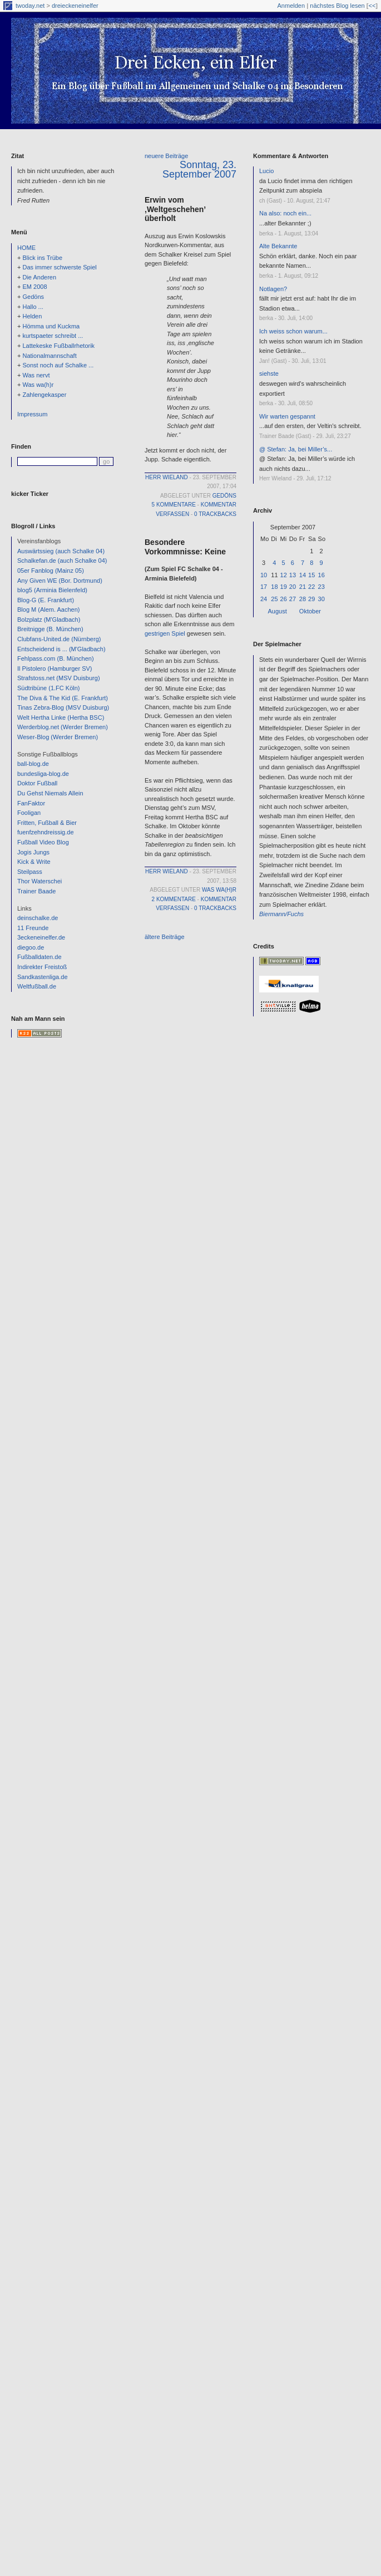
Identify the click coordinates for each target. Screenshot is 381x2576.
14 (302, 575)
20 (292, 586)
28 (302, 599)
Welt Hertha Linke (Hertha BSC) (60, 717)
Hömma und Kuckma (51, 326)
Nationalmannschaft (49, 355)
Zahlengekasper (44, 394)
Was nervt (36, 375)
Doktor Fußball (37, 783)
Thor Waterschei (39, 881)
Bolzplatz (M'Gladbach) (48, 619)
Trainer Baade (36, 891)
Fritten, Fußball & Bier (47, 822)
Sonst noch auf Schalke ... (57, 365)
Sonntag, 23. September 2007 (199, 169)
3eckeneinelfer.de (41, 937)
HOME (26, 247)
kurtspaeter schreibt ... (52, 335)
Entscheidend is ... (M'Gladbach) (61, 649)
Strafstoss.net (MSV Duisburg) (58, 678)
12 (283, 575)
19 (283, 586)
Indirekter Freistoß (42, 966)
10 (263, 575)
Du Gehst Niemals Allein (50, 793)
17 (263, 586)
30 (321, 599)
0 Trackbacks (215, 514)
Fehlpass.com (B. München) (55, 658)
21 (302, 586)
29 (311, 599)
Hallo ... (32, 306)
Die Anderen (39, 277)
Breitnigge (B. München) (50, 629)
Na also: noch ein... (285, 213)
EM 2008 (34, 286)
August (277, 611)
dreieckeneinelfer (75, 5)
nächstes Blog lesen (337, 5)
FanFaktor (31, 803)
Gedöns (33, 296)
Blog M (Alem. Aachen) (48, 609)
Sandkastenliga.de (42, 977)
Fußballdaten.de (39, 956)
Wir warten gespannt (287, 416)
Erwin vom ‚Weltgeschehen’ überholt (175, 209)
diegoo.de (30, 947)
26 (283, 599)
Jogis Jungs (33, 852)
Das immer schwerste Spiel (59, 267)
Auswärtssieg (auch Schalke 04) (61, 551)
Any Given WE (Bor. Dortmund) (59, 580)
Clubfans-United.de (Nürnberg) (59, 639)
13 (292, 575)
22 (311, 586)
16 (321, 575)
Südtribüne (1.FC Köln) (48, 688)
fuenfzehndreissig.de (45, 832)
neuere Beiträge (166, 156)
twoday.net (30, 5)
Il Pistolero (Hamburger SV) (54, 668)
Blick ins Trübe (42, 257)
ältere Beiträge (165, 936)
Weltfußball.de (36, 986)
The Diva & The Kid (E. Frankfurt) (62, 698)
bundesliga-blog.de (43, 773)
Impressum (32, 414)
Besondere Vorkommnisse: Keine (185, 547)
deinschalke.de (37, 918)
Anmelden (291, 5)
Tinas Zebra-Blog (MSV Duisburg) (63, 707)
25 (274, 599)
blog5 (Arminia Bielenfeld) (52, 590)
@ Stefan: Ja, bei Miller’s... (295, 449)
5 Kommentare (174, 505)
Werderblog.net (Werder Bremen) (62, 727)
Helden (32, 316)
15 (311, 575)
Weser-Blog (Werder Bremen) (57, 737)
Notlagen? (273, 289)
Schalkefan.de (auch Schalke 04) (62, 560)
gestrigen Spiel (165, 633)
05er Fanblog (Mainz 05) (50, 570)
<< (371, 5)
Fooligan (29, 812)
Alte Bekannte (278, 246)
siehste (269, 373)
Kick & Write (34, 861)
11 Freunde (32, 928)
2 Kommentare (174, 899)
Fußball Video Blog (43, 842)
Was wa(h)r (37, 384)
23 (321, 586)
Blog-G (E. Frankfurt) (45, 600)
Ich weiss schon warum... (293, 331)
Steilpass (29, 871)
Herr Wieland (166, 477)
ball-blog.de (33, 763)
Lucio (266, 171)
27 (292, 599)
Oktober (310, 611)
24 (263, 599)
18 (274, 586)
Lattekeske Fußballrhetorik (58, 345)
